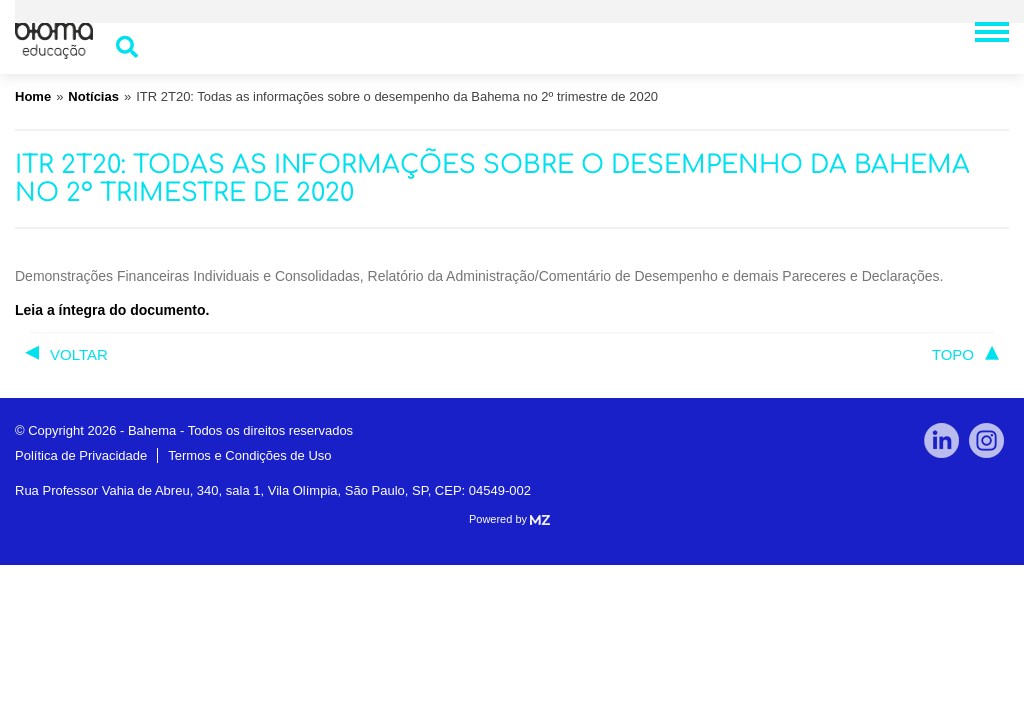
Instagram (986, 440)
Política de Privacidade (81, 455)
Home (33, 96)
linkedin (941, 440)
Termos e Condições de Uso (249, 455)
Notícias (93, 96)
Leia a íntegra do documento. (112, 310)
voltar (79, 354)
